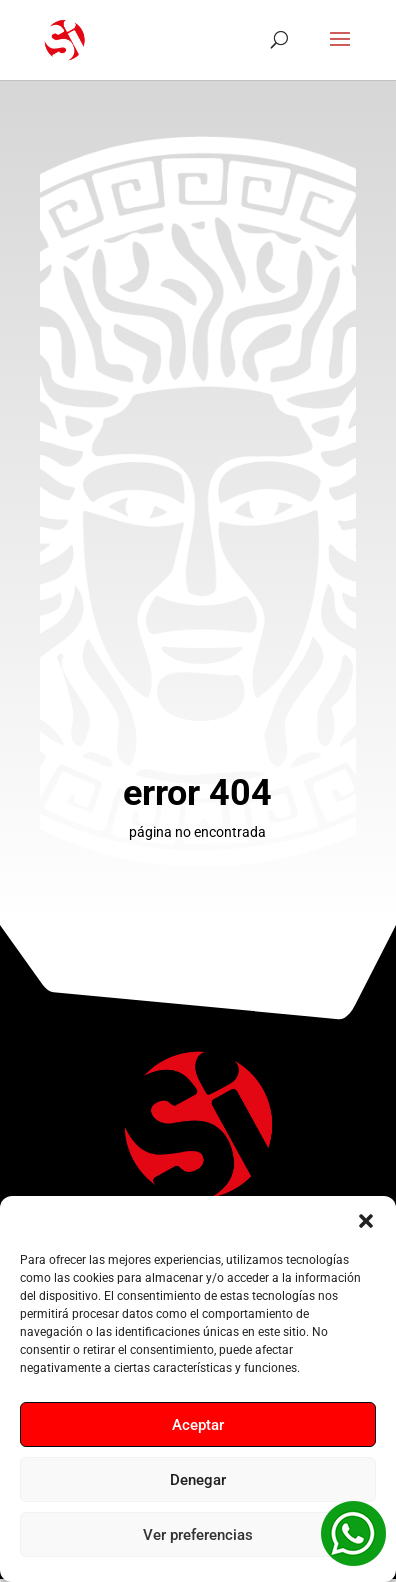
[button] (366, 1221)
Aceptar (198, 1425)
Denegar (198, 1480)
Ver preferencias (198, 1535)
